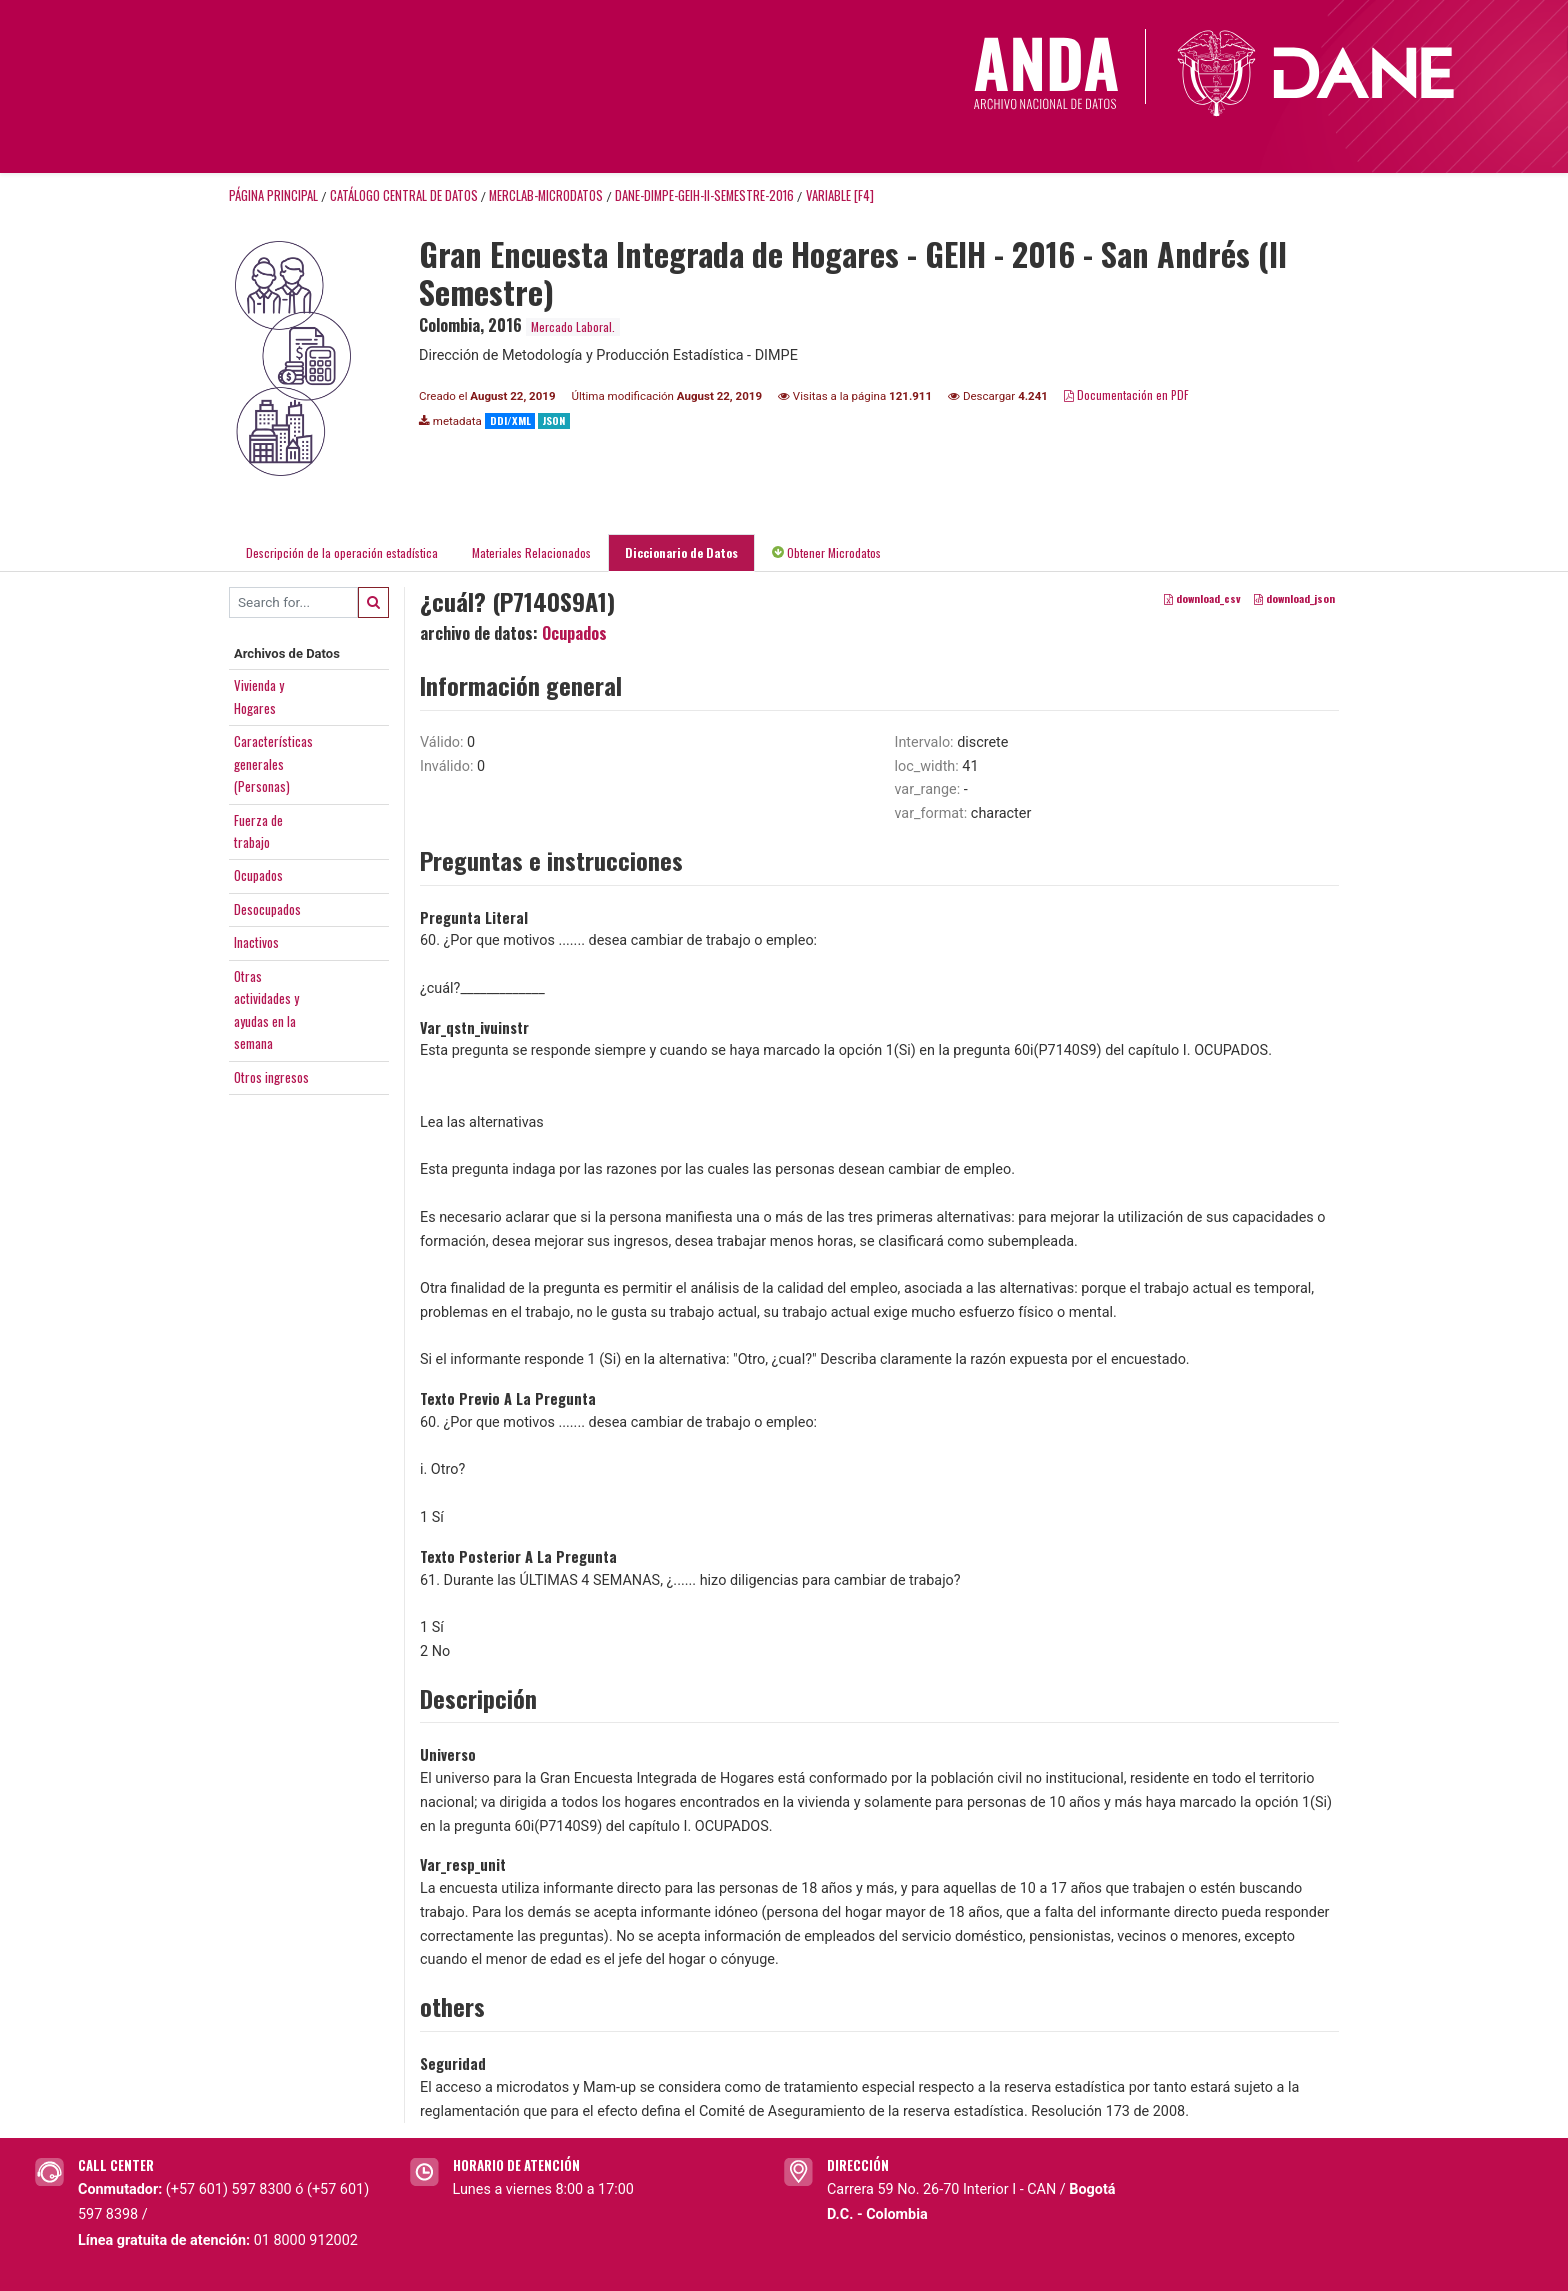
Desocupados (267, 909)
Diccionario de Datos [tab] (681, 552)
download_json (1294, 598)
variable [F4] (840, 195)
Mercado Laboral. (573, 326)
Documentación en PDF (1126, 394)
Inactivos (256, 942)
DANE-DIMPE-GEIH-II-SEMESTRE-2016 (704, 195)
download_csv (1202, 598)
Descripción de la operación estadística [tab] (342, 552)
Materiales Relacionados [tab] (531, 552)
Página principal (273, 195)
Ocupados (258, 875)
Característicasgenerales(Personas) (273, 763)
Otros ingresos (271, 1077)
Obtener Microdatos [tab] (826, 552)
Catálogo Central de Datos (404, 195)
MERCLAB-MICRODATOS (546, 195)
